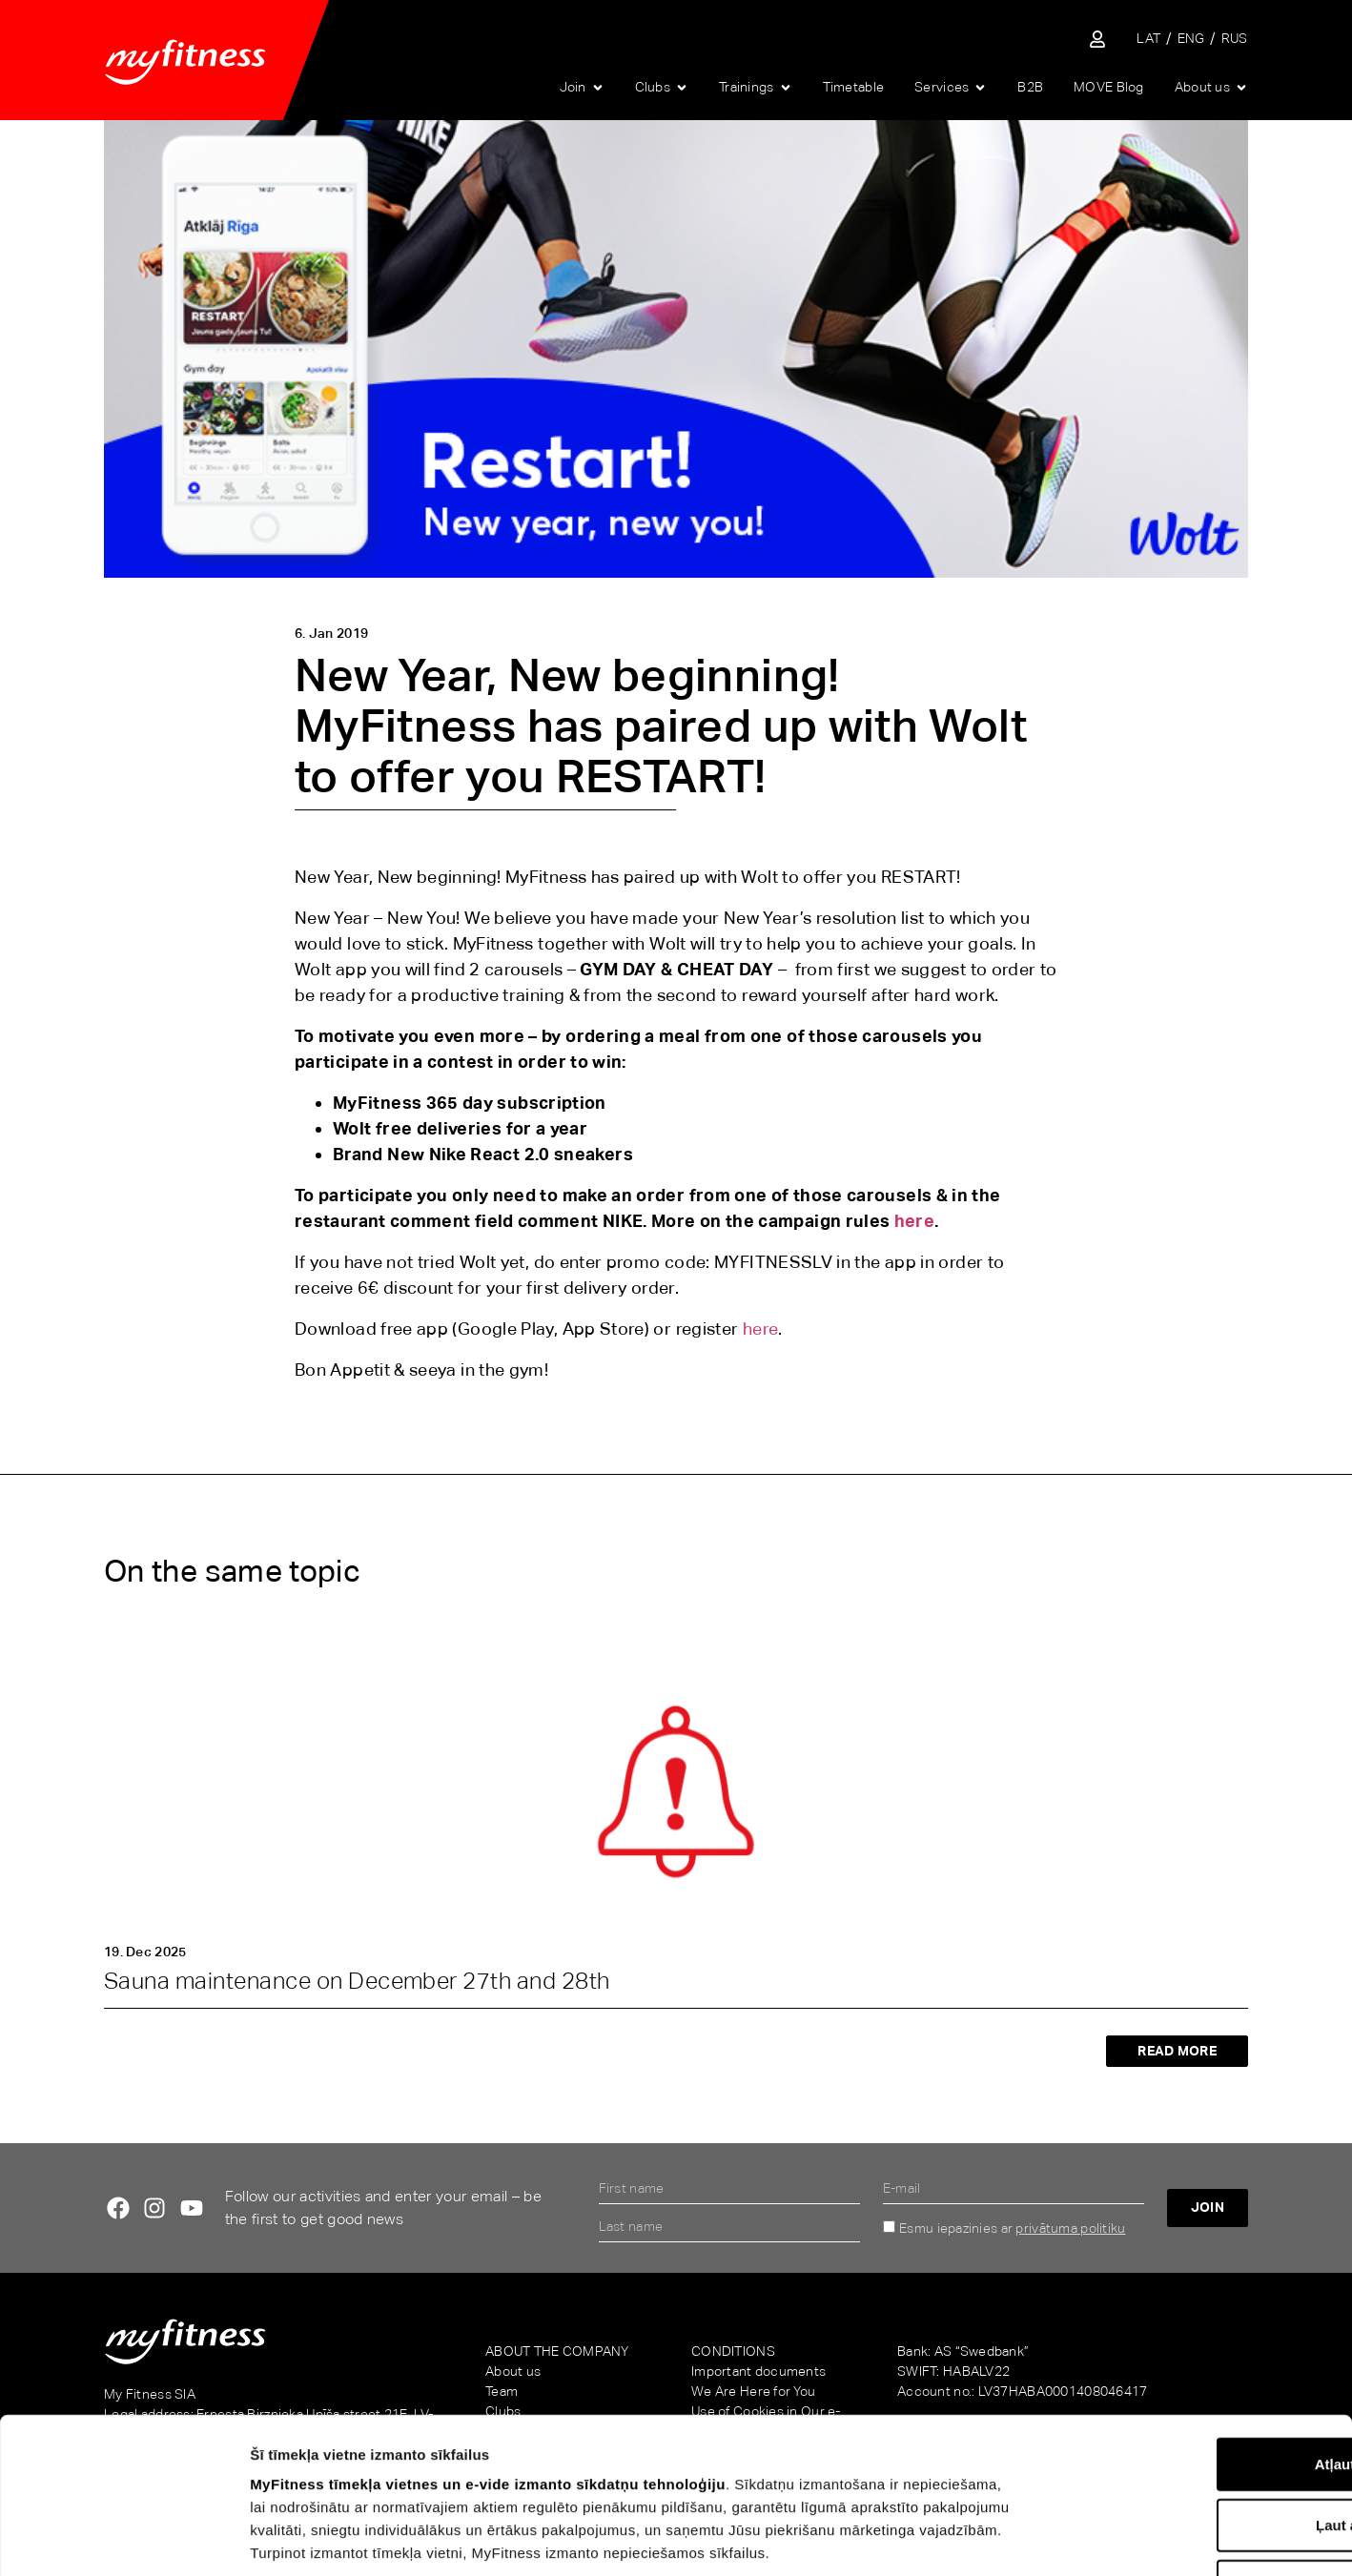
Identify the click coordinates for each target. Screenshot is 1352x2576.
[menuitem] (1148, 39)
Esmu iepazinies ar (1012, 2228)
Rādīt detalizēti (1047, 2538)
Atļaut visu (1193, 2327)
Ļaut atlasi (1192, 2388)
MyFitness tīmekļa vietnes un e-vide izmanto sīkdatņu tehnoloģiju (488, 2347)
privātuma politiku (1070, 2228)
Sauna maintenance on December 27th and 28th (357, 1980)
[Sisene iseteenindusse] (1097, 39)
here (914, 1221)
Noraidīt (1193, 2449)
